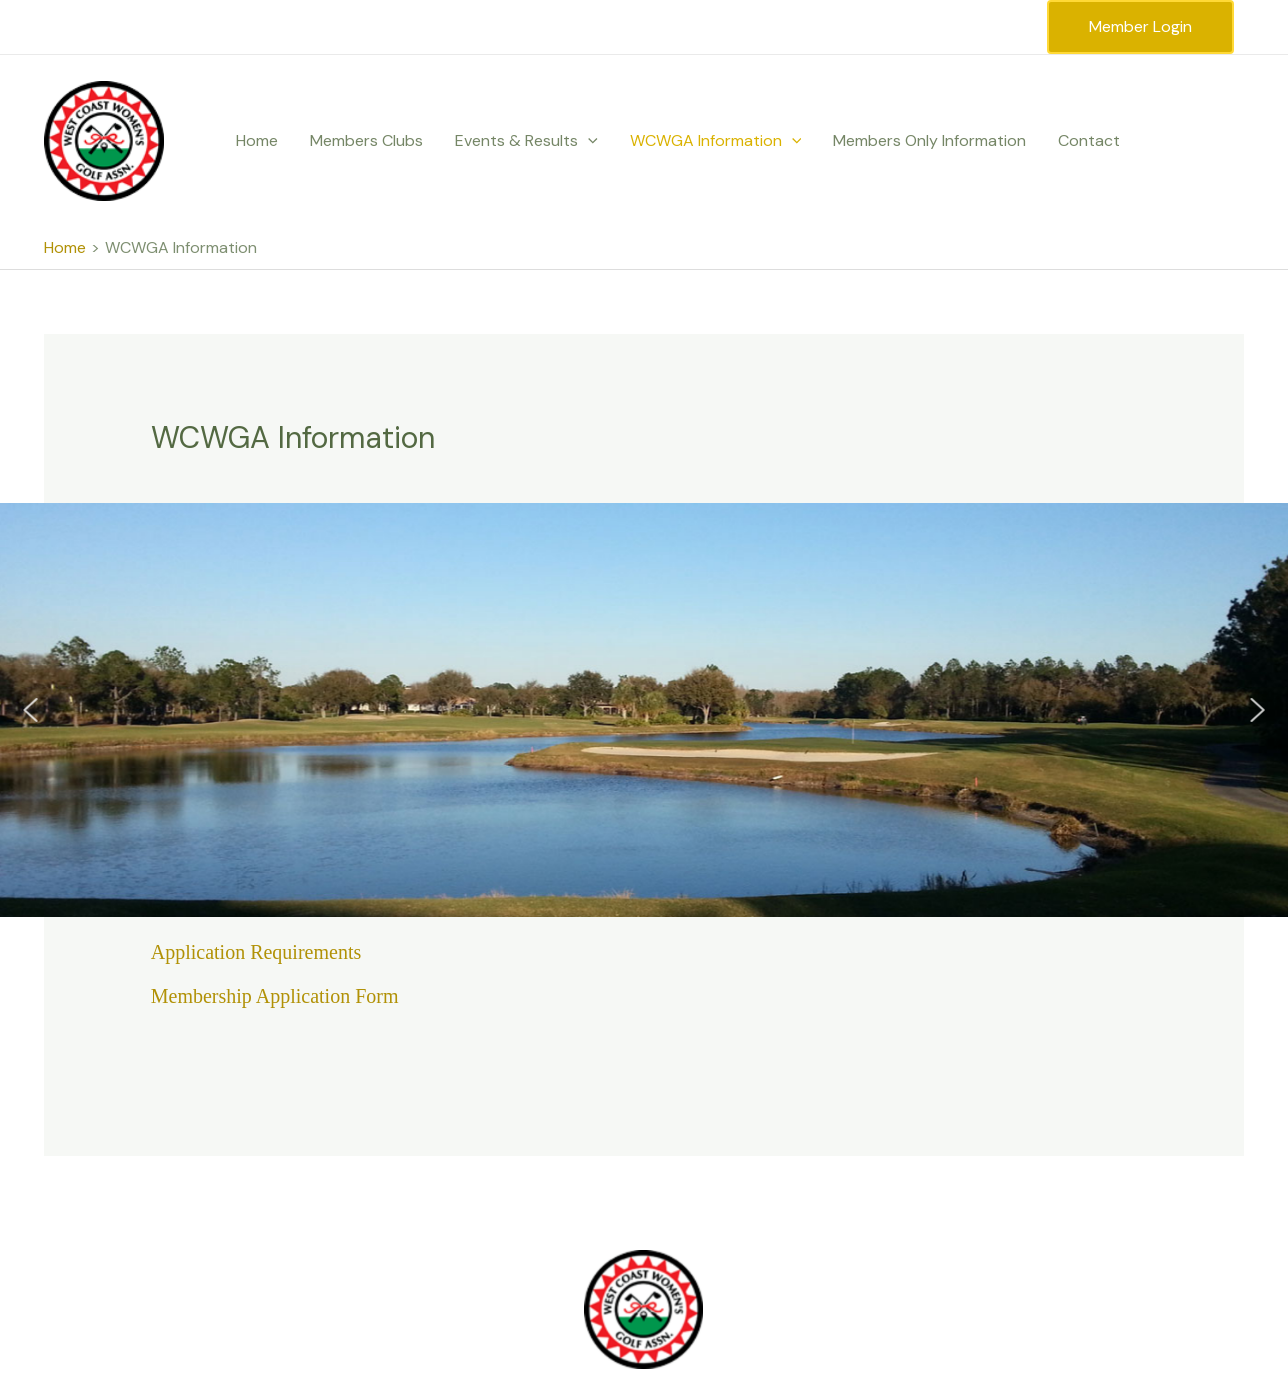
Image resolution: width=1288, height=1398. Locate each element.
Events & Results (526, 141)
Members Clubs (366, 140)
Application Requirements (256, 952)
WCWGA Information (716, 141)
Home (257, 140)
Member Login (1140, 26)
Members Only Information (929, 140)
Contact (1089, 140)
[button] (30, 710)
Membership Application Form (275, 996)
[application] (588, 141)
